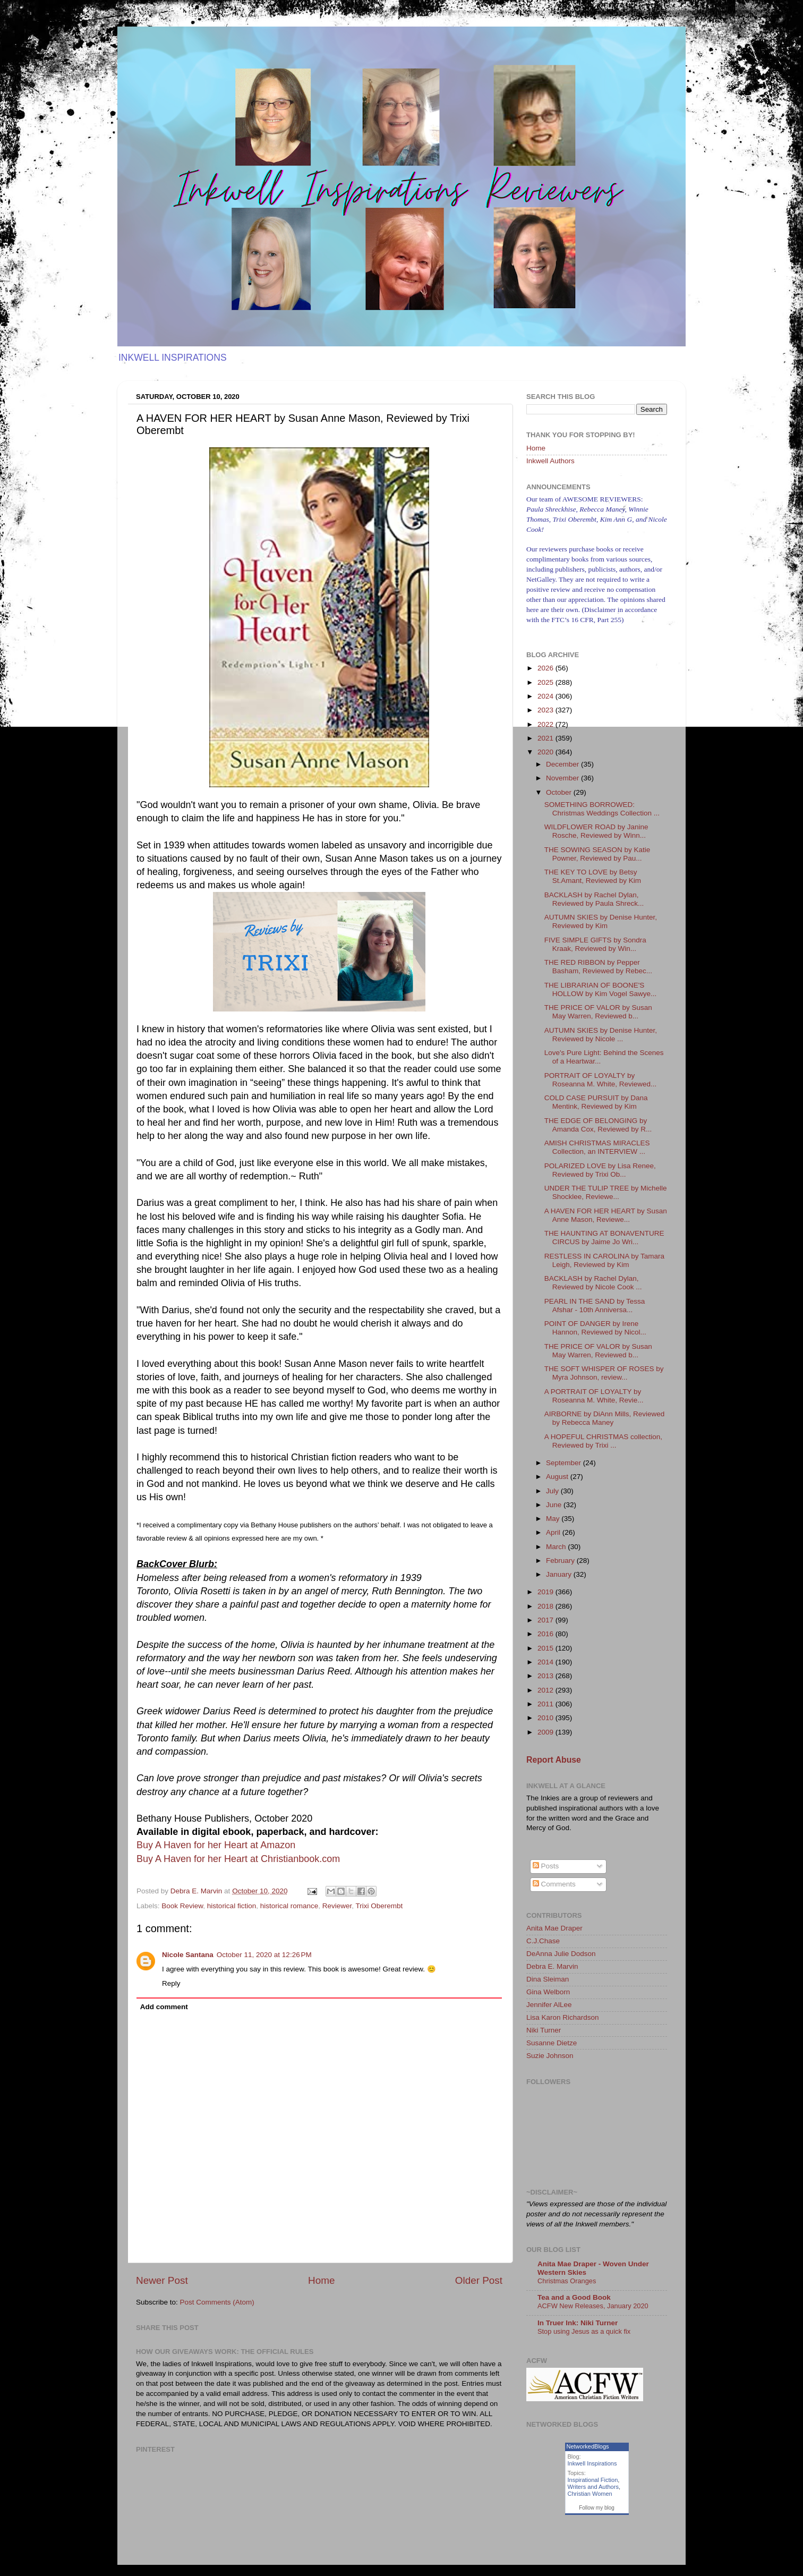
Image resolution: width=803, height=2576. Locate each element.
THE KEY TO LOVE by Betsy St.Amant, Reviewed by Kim (592, 876)
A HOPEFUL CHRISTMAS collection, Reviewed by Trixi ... (603, 1441)
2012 (546, 1690)
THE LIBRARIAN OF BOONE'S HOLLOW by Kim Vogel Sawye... (600, 989)
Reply (171, 1983)
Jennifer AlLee (549, 2005)
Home (321, 2280)
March (557, 1547)
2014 (546, 1662)
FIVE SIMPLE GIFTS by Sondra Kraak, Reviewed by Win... (595, 944)
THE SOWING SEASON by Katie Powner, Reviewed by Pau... (597, 854)
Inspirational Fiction (593, 2480)
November (563, 778)
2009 (546, 1732)
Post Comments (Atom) (217, 2302)
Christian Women (590, 2493)
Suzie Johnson (550, 2056)
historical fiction (231, 1906)
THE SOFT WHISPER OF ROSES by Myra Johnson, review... (604, 1373)
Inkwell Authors (550, 461)
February (561, 1561)
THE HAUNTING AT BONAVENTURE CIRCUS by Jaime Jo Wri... (604, 1237)
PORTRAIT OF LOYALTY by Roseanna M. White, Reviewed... (600, 1080)
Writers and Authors (593, 2487)
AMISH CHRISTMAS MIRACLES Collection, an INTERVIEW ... (597, 1147)
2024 (546, 696)
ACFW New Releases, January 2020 (592, 2306)
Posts (546, 1866)
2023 (546, 710)
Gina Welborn (548, 1992)
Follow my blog (596, 2508)
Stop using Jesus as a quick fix (583, 2331)
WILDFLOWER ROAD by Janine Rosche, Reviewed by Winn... (596, 831)
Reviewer (337, 1906)
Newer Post (162, 2280)
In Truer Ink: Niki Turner (577, 2323)
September (564, 1463)
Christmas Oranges (566, 2281)
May (553, 1519)
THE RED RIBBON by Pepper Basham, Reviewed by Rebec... (598, 966)
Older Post (478, 2280)
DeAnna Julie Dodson (561, 1954)
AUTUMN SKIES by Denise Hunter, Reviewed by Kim (600, 921)
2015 (546, 1648)
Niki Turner (543, 2030)
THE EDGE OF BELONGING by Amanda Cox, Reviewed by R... (598, 1125)
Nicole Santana (187, 1955)
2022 (546, 724)
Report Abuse (553, 1759)
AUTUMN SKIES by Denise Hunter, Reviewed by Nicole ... (600, 1034)
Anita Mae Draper (554, 1928)
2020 (546, 752)
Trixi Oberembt (379, 1906)
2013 (546, 1676)
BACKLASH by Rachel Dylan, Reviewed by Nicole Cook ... (593, 1282)
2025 (546, 682)
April (554, 1532)
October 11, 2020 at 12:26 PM (264, 1955)
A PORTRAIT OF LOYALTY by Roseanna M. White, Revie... (594, 1396)
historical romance (289, 1906)
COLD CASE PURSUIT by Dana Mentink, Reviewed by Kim (596, 1102)
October (560, 792)
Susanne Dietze (551, 2043)
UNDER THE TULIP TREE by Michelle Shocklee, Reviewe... (605, 1192)
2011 (546, 1704)
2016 (546, 1634)
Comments (554, 1884)
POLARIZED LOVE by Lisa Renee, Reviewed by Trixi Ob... (600, 1170)
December (563, 764)
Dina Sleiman (547, 1979)
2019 (546, 1592)
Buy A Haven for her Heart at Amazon (215, 1845)
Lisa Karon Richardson (562, 2017)
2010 (546, 1718)
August (558, 1477)
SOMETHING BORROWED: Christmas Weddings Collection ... (602, 809)
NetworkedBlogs (588, 2446)
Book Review (182, 1906)
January (560, 1574)
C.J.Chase (543, 1941)
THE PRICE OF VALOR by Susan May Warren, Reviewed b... (598, 1012)
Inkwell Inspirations (592, 2463)
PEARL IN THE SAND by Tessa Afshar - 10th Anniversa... (594, 1305)
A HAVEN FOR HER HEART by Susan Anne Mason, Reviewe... (605, 1215)
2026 (546, 668)
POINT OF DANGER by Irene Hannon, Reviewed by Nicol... (595, 1328)
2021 (546, 738)
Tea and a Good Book (574, 2297)
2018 (546, 1606)
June (554, 1505)
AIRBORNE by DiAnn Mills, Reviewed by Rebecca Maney (604, 1418)
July (553, 1491)
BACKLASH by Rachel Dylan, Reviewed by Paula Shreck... (594, 899)
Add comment (164, 2007)
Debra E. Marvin (552, 1966)
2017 (546, 1620)
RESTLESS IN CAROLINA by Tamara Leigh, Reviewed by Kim (604, 1260)
